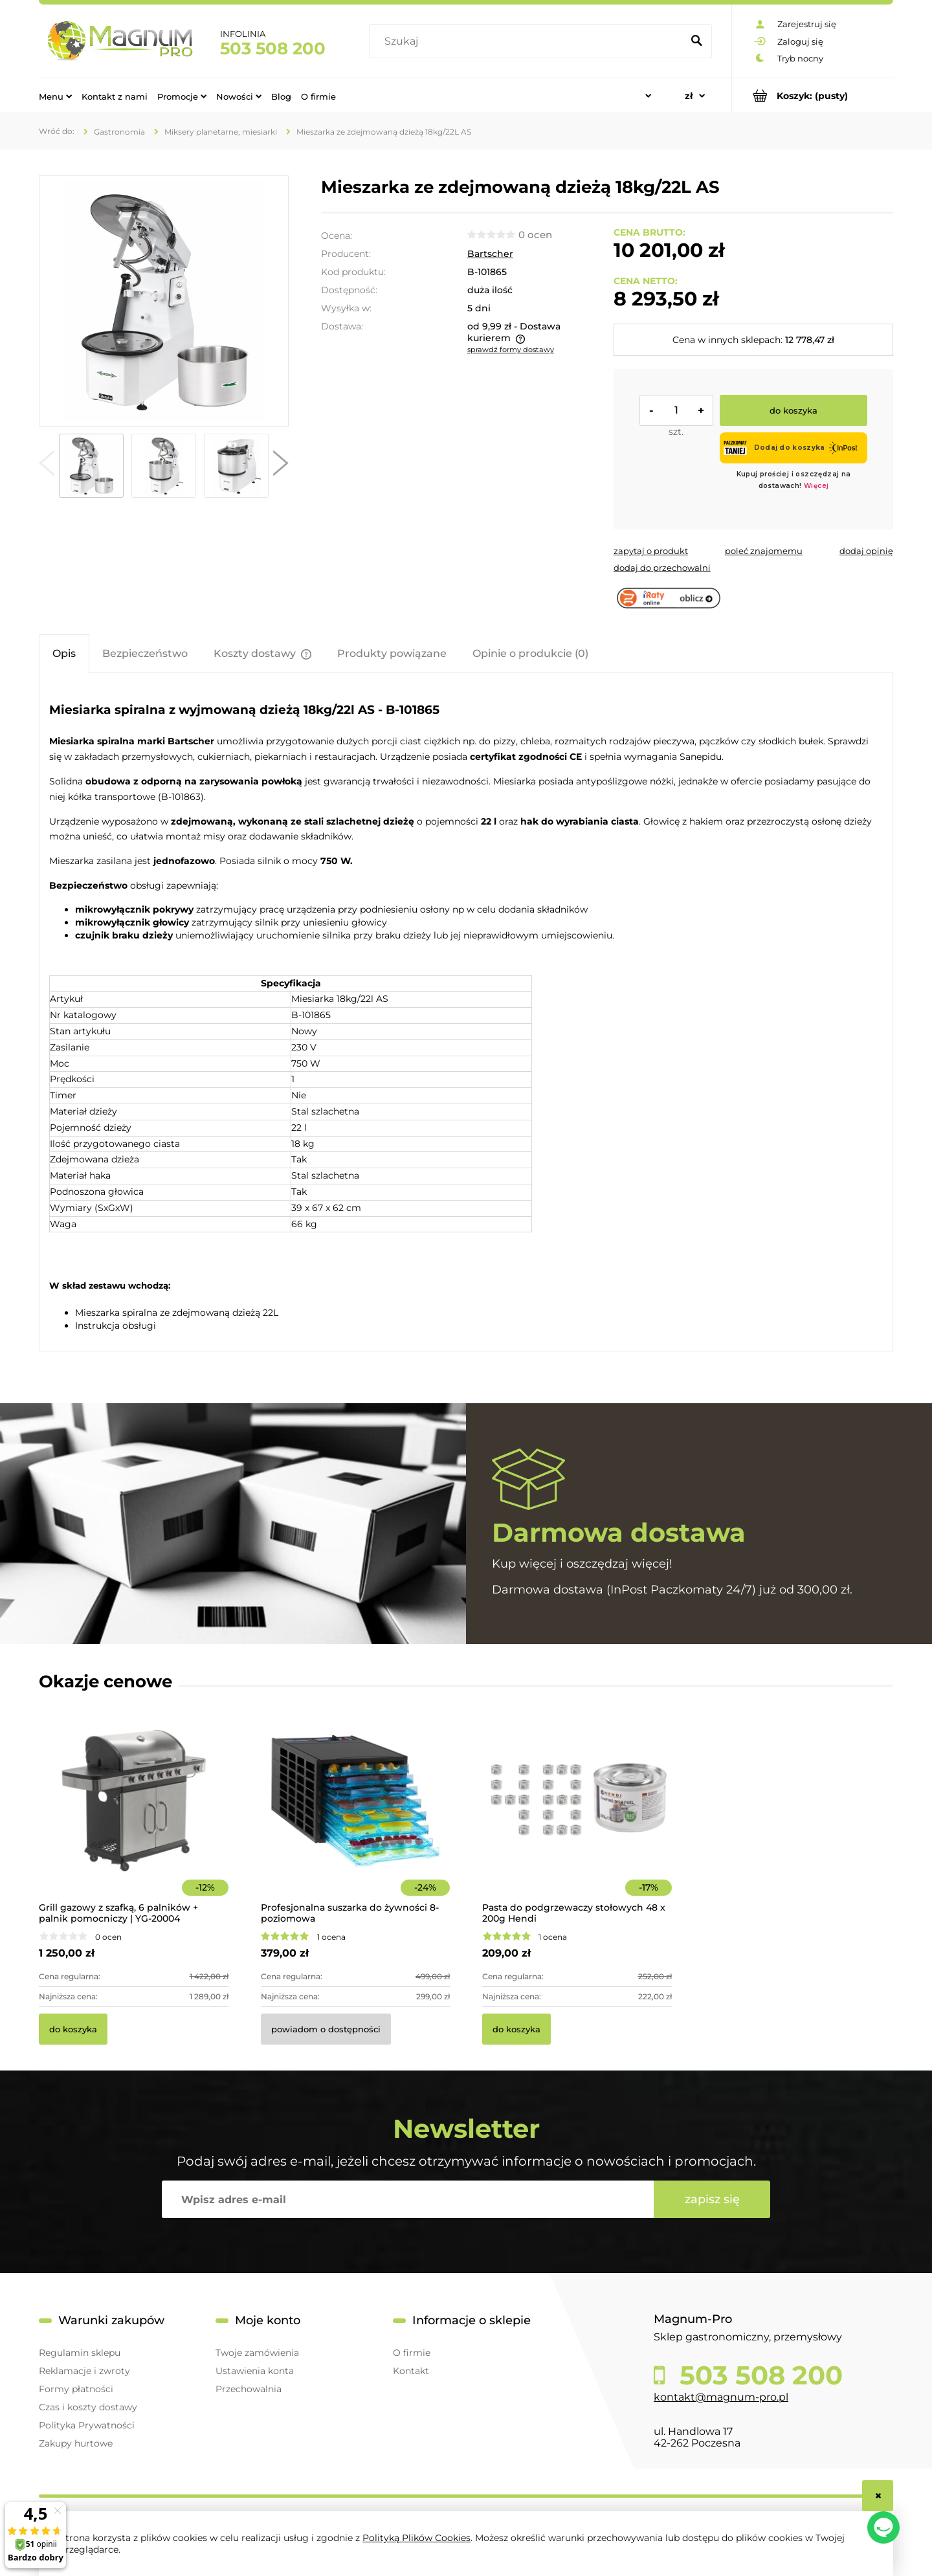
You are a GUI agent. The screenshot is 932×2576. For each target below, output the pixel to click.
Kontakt (411, 2371)
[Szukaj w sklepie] (528, 41)
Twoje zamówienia (257, 2353)
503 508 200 (273, 48)
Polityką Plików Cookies (416, 2538)
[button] (46, 466)
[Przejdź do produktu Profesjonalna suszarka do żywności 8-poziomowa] (355, 1818)
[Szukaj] (696, 41)
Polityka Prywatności (87, 2425)
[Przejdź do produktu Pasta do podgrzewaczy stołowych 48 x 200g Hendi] (577, 1818)
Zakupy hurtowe (76, 2443)
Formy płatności (76, 2389)
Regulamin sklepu (79, 2353)
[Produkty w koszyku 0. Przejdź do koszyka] (812, 95)
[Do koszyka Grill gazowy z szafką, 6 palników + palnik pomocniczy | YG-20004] (73, 2029)
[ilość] (676, 410)
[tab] (64, 653)
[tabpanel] (466, 1014)
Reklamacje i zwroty (84, 2371)
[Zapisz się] (712, 2199)
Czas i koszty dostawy (88, 2407)
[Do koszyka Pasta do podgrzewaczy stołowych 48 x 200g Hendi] (516, 2029)
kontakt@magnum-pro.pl (721, 2397)
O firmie (411, 2353)
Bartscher (490, 254)
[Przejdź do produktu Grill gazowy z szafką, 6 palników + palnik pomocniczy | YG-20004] (133, 1818)
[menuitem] (55, 95)
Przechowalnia (249, 2389)
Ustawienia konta (255, 2371)
